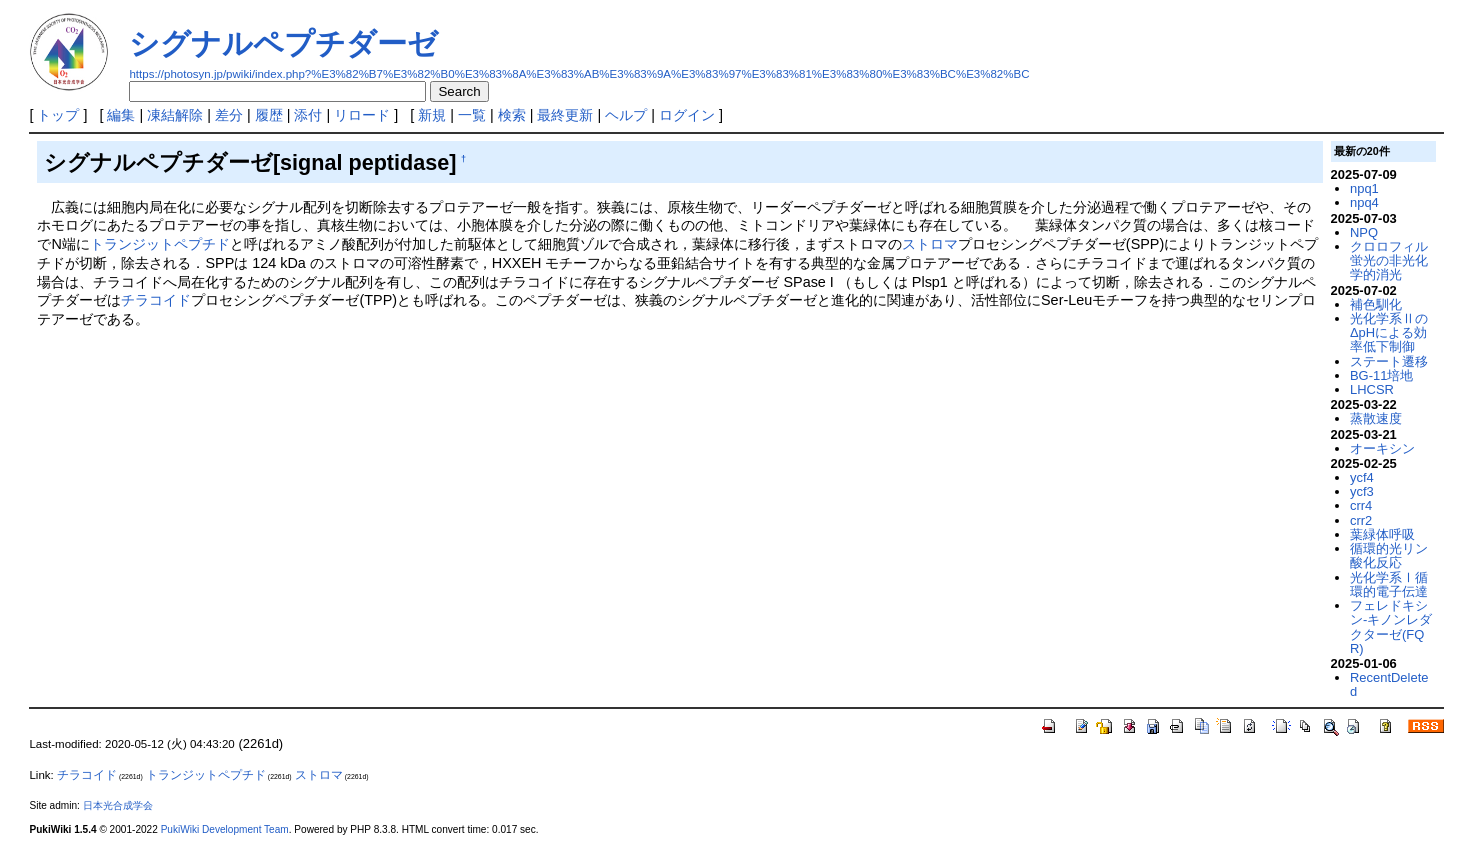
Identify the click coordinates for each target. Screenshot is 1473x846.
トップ (58, 115)
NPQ (1364, 232)
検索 (512, 115)
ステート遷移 (1389, 361)
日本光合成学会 (118, 805)
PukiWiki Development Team (225, 829)
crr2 (1361, 520)
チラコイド (156, 300)
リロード (362, 115)
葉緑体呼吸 (1382, 534)
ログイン (687, 115)
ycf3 (1362, 491)
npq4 (1364, 202)
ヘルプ (626, 115)
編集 (121, 115)
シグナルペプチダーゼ (283, 43)
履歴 (269, 115)
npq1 (1364, 188)
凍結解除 (175, 115)
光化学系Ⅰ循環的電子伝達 (1389, 584)
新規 (432, 115)
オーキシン (1382, 448)
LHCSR (1372, 389)
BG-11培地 (1381, 375)
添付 (308, 115)
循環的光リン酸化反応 (1389, 555)
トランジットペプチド (160, 244)
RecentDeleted (1389, 684)
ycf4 (1362, 477)
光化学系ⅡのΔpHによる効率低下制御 (1389, 333)
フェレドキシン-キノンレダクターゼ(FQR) (1391, 627)
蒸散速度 (1376, 418)
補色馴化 (1376, 304)
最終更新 (565, 115)
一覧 (472, 115)
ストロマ (930, 244)
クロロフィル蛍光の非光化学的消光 (1389, 261)
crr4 (1361, 505)
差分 (229, 115)
